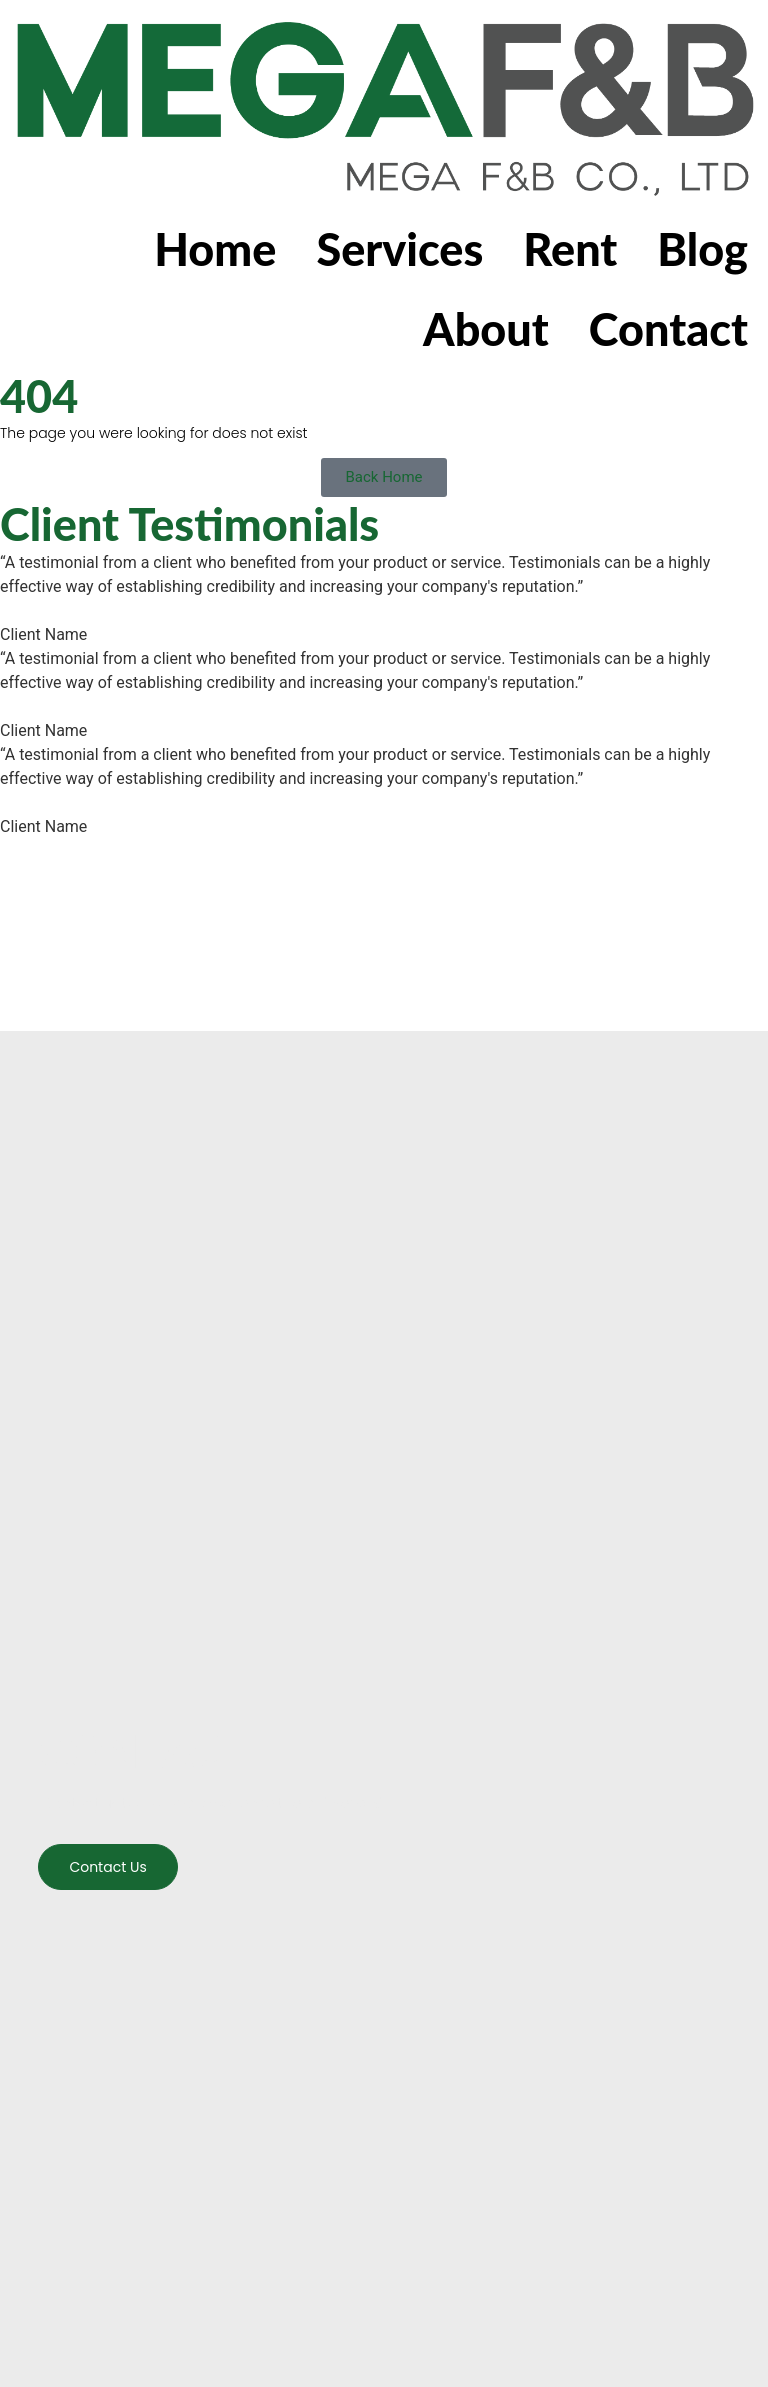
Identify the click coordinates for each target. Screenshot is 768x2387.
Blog (702, 249)
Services (399, 249)
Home (215, 249)
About (486, 329)
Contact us (107, 1867)
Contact (668, 329)
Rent (570, 249)
